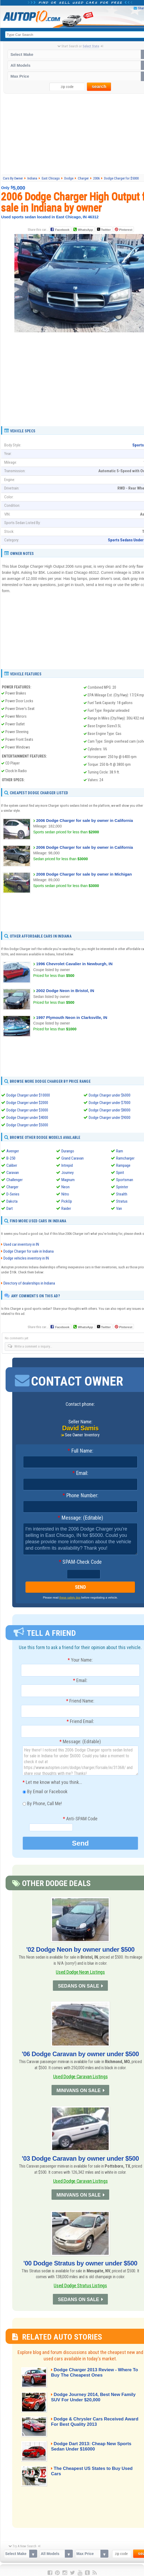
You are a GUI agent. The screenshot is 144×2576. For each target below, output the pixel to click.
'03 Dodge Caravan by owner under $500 (80, 2158)
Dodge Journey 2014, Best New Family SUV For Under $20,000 (89, 2397)
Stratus (122, 1201)
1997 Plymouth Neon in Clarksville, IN (71, 1017)
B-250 (10, 1158)
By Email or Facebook (45, 1794)
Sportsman (124, 1179)
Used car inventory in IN (21, 1244)
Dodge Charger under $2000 (27, 1102)
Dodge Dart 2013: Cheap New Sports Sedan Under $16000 (95, 2446)
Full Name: (80, 1451)
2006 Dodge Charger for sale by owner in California (84, 820)
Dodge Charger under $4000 (27, 1117)
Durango (67, 1151)
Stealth (121, 1194)
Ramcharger (125, 1158)
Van (119, 1208)
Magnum (68, 1179)
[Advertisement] (81, 413)
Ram (119, 1151)
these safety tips (70, 1599)
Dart (9, 1208)
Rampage (123, 1165)
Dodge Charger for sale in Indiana (28, 1251)
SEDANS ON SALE (78, 1987)
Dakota (12, 1201)
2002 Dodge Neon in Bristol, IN (65, 991)
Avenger (12, 1151)
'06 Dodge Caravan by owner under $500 (80, 2054)
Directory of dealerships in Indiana (29, 1283)
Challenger (14, 1179)
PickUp (66, 1201)
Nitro (65, 1194)
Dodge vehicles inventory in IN (26, 1258)
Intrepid (67, 1165)
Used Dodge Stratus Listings (80, 2284)
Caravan (12, 1172)
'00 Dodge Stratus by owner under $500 (80, 2261)
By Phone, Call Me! (42, 1805)
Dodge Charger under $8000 (110, 1110)
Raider (66, 1208)
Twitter (103, 229)
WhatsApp (85, 229)
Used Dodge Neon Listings (80, 1973)
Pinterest (126, 229)
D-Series (12, 1194)
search (99, 86)
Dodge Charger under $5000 (27, 1125)
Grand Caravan (72, 1158)
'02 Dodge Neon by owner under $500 (80, 1950)
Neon (65, 1187)
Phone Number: (80, 1496)
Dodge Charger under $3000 (27, 1110)
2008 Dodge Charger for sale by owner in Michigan (84, 874)
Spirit (120, 1172)
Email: (80, 1473)
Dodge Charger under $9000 (110, 1117)
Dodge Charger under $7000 (110, 1102)
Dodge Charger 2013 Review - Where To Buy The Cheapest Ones (91, 2372)
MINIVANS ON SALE (78, 2091)
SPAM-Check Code (80, 1562)
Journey (67, 1172)
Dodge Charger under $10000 (28, 1095)
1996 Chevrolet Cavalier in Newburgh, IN (74, 964)
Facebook (62, 229)
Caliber (11, 1165)
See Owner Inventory (82, 1434)
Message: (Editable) (80, 1518)
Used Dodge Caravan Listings (80, 2077)
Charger (12, 1187)
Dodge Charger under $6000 (110, 1095)
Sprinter (122, 1187)
